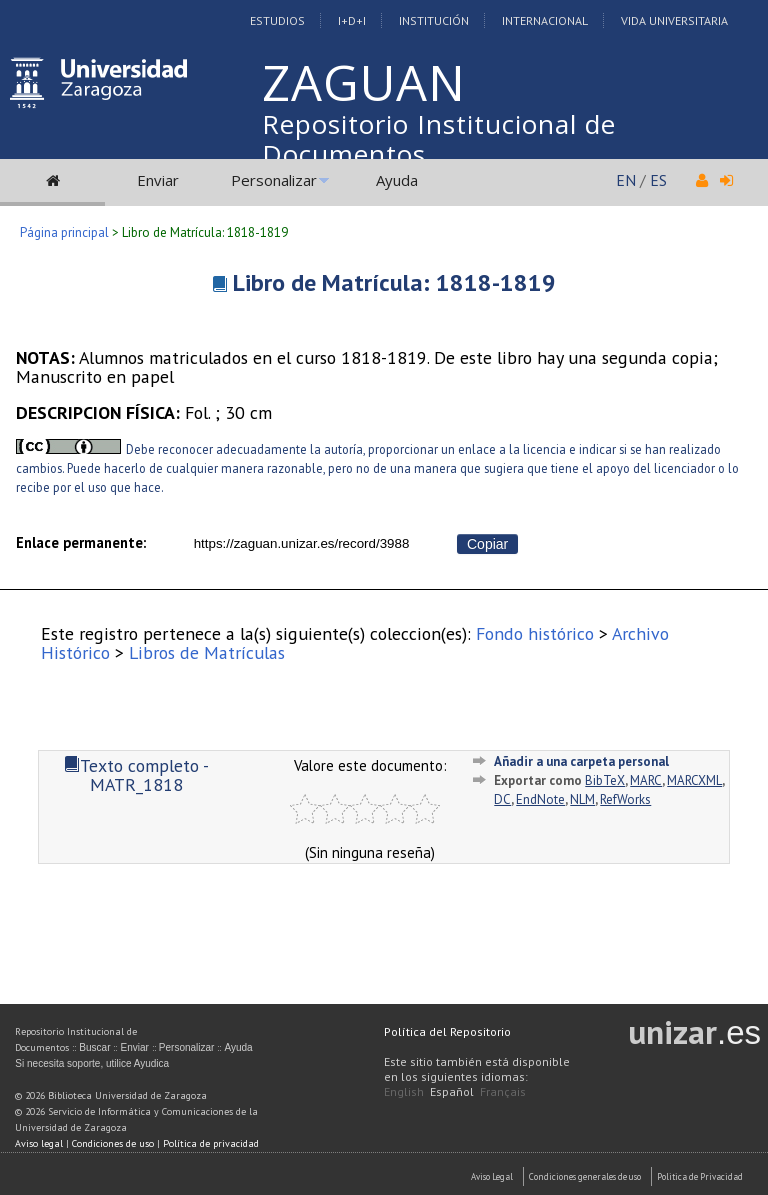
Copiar (487, 544)
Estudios (277, 20)
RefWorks (625, 799)
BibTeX (605, 780)
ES (658, 180)
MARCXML (694, 780)
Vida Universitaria (674, 20)
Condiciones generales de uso (585, 1176)
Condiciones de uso (113, 1143)
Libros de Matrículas (207, 652)
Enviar (158, 180)
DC (502, 799)
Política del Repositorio (447, 1031)
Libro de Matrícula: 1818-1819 (394, 282)
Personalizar (274, 180)
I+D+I (352, 20)
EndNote (540, 799)
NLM (582, 799)
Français (503, 1091)
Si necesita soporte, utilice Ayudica (92, 1063)
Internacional (545, 20)
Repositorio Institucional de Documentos (439, 139)
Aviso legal (39, 1143)
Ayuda (397, 180)
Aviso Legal (492, 1176)
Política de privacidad (211, 1143)
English (404, 1091)
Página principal (64, 232)
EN (626, 180)
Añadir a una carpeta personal (581, 761)
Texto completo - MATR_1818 (136, 775)
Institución (434, 20)
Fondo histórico (535, 633)
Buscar (94, 1047)
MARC (646, 780)
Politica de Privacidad (700, 1176)
